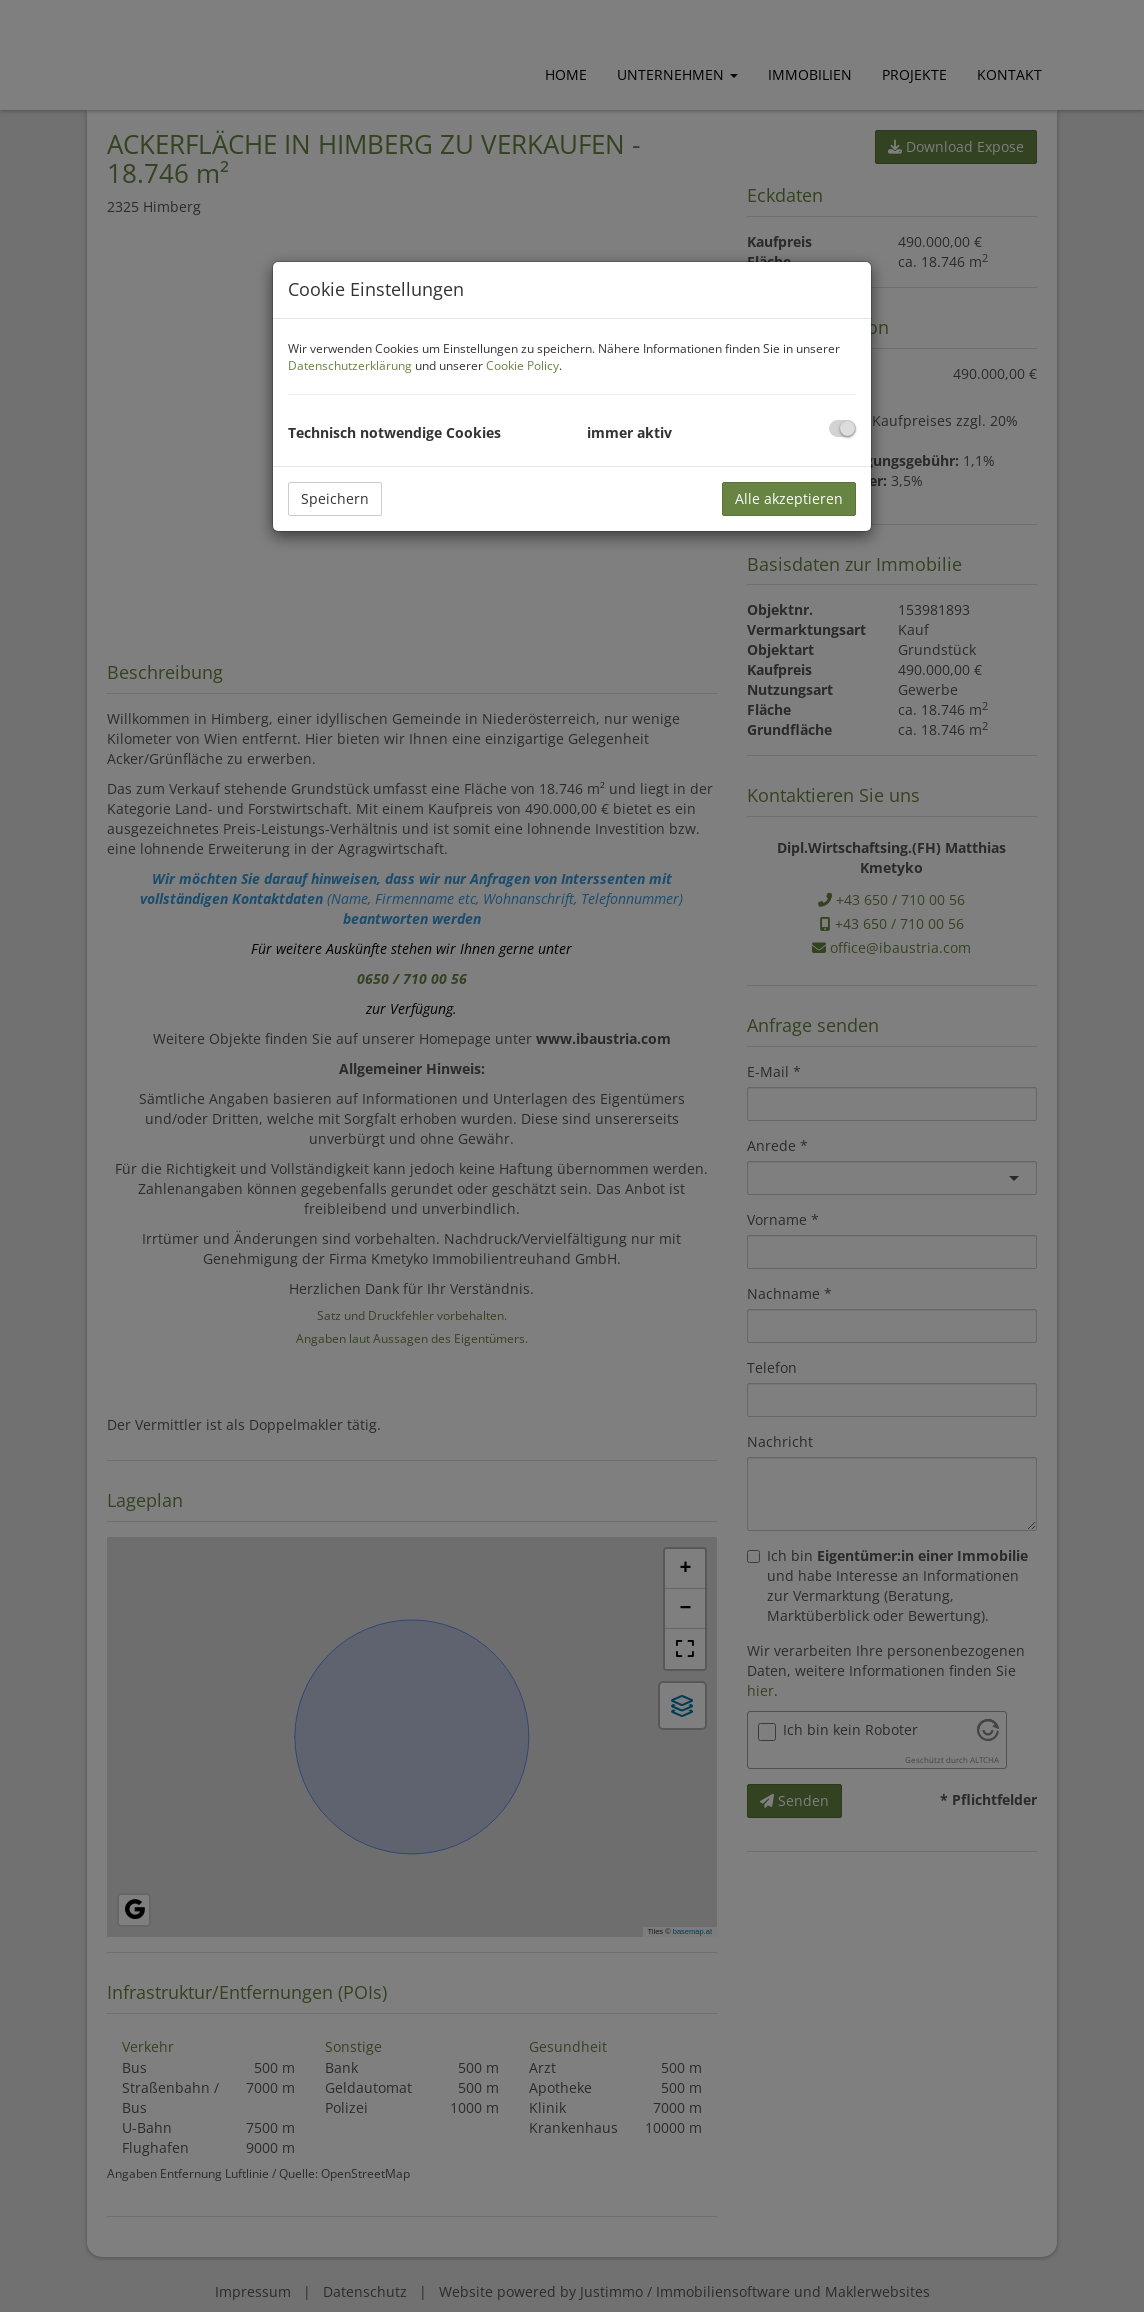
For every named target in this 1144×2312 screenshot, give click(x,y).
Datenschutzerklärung (350, 365)
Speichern (335, 498)
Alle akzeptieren (789, 498)
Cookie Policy (522, 365)
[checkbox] (842, 428)
